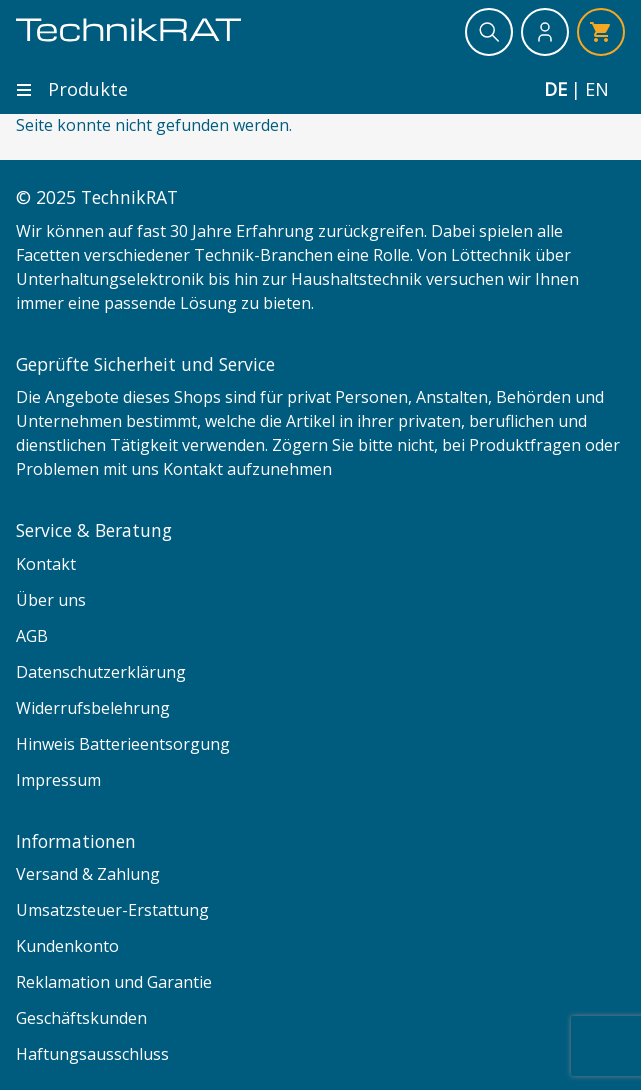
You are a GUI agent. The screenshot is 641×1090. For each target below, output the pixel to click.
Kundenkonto (67, 946)
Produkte (72, 89)
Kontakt (46, 564)
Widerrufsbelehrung (93, 708)
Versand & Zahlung (88, 874)
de (555, 89)
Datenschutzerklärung (101, 672)
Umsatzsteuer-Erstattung (112, 910)
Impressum (58, 780)
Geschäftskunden (81, 1018)
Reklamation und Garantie (114, 982)
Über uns (51, 600)
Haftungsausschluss (92, 1054)
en (597, 89)
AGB (32, 636)
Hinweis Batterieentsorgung (123, 744)
